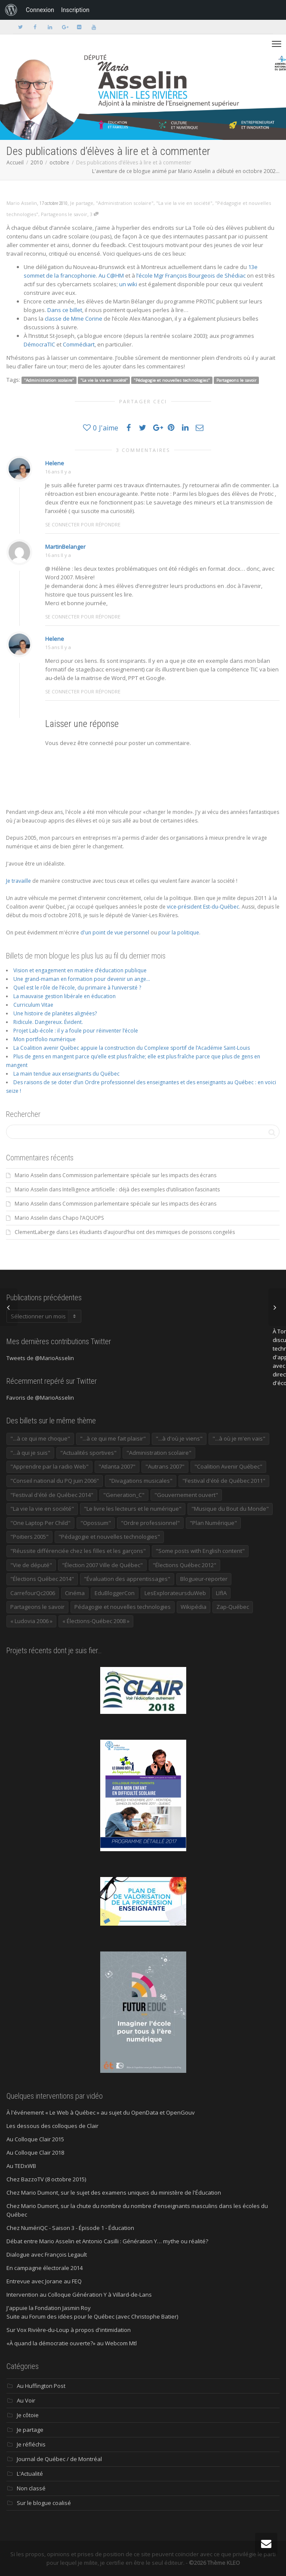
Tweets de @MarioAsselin (40, 1358)
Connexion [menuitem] (40, 9)
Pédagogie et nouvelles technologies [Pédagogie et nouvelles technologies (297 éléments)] (122, 1607)
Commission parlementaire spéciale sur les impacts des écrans (139, 1175)
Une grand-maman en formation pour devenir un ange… (81, 979)
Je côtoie (28, 2415)
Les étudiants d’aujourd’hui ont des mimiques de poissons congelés (152, 1232)
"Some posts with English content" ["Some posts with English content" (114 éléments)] (200, 1551)
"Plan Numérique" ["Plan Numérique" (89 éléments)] (213, 1523)
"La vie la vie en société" (184, 203)
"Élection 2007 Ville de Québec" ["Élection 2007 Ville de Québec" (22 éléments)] (102, 1565)
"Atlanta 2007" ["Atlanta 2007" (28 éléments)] (116, 1466)
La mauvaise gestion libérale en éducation (64, 996)
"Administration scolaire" (125, 203)
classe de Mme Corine (73, 318)
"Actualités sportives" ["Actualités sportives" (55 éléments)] (88, 1453)
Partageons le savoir (64, 214)
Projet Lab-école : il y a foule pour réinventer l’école (75, 1030)
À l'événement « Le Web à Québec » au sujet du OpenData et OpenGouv (100, 2112)
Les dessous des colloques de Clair (52, 2126)
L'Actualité (30, 2473)
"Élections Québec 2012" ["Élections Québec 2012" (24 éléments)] (184, 1565)
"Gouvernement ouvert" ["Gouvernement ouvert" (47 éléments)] (186, 1495)
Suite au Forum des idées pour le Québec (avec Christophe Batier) (92, 2316)
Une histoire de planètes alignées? (55, 1013)
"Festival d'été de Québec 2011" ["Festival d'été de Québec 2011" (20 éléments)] (223, 1480)
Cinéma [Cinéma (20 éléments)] (75, 1593)
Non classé (31, 2488)
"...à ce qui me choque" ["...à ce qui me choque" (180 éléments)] (40, 1438)
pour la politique (178, 932)
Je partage (81, 203)
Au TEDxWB (21, 2166)
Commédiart (79, 344)
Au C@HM (111, 275)
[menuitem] (11, 10)
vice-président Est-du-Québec (203, 906)
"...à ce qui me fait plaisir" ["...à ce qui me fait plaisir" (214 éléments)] (113, 1438)
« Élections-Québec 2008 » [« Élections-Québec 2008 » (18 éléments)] (95, 1621)
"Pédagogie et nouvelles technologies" (172, 380)
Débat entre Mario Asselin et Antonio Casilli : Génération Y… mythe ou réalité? (107, 2241)
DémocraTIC (39, 344)
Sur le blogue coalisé (44, 2503)
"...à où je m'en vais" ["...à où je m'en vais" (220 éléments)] (238, 1438)
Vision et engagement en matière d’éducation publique (80, 970)
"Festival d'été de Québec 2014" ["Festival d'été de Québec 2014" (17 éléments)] (51, 1495)
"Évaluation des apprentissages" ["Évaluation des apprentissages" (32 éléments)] (127, 1579)
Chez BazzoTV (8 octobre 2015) (46, 2179)
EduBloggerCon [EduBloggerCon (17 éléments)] (115, 1593)
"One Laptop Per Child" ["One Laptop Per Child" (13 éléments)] (40, 1523)
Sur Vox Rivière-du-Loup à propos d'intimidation (68, 2330)
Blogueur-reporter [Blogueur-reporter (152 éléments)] (204, 1579)
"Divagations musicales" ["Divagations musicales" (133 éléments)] (140, 1480)
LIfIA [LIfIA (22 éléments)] (221, 1593)
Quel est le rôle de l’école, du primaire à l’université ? (77, 987)
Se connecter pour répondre (82, 524)
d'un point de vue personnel (114, 932)
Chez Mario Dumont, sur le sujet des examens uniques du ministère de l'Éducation (113, 2192)
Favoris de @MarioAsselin (40, 1397)
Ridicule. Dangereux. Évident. (48, 1022)
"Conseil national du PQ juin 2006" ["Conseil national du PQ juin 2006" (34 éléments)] (54, 1480)
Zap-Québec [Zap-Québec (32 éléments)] (232, 1607)
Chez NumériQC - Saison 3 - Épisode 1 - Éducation (70, 2228)
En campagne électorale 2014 (44, 2268)
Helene (54, 463)
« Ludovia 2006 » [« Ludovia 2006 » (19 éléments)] (31, 1621)
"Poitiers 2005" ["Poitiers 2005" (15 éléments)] (29, 1536)
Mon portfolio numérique (44, 1039)
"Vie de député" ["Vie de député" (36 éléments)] (31, 1565)
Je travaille (18, 880)
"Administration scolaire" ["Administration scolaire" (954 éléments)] (158, 1453)
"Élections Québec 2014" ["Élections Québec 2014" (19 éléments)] (42, 1579)
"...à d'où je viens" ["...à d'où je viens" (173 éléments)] (179, 1438)
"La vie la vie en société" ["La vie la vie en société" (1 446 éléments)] (42, 1508)
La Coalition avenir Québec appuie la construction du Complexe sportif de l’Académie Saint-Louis (131, 1047)
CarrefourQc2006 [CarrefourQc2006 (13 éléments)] (32, 1593)
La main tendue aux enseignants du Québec (66, 1073)
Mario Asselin (31, 1175)
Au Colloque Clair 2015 (35, 2139)
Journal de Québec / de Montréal (59, 2459)
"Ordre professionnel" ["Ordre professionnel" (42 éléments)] (150, 1523)
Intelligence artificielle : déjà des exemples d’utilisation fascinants (141, 1189)
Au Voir (26, 2400)
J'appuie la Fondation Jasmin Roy (48, 2308)
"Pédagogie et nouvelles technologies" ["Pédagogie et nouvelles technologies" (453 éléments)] (109, 1536)
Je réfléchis (31, 2444)
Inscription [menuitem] (75, 9)
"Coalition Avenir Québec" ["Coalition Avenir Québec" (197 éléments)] (228, 1466)
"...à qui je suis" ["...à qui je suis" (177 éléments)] (30, 1453)
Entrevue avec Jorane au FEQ (44, 2281)
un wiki (128, 284)
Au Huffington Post (41, 2386)
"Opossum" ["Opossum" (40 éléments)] (95, 1523)
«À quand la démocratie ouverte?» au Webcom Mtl (71, 2343)
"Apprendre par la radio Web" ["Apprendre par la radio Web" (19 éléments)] (49, 1466)
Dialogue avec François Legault (46, 2254)
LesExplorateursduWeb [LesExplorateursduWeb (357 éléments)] (175, 1593)
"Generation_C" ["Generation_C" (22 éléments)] (124, 1495)
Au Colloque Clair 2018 (35, 2152)
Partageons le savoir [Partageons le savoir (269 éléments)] (37, 1607)
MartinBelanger (65, 546)
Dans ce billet (64, 310)
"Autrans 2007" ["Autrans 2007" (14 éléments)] (165, 1466)
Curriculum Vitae (33, 1004)
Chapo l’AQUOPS (83, 1218)
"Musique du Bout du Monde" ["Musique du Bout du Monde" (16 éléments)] (230, 1508)
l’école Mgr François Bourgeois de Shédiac (191, 275)
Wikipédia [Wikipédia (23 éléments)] (193, 1607)
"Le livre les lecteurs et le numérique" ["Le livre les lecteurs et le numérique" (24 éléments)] (132, 1508)
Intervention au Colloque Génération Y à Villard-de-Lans (79, 2294)
